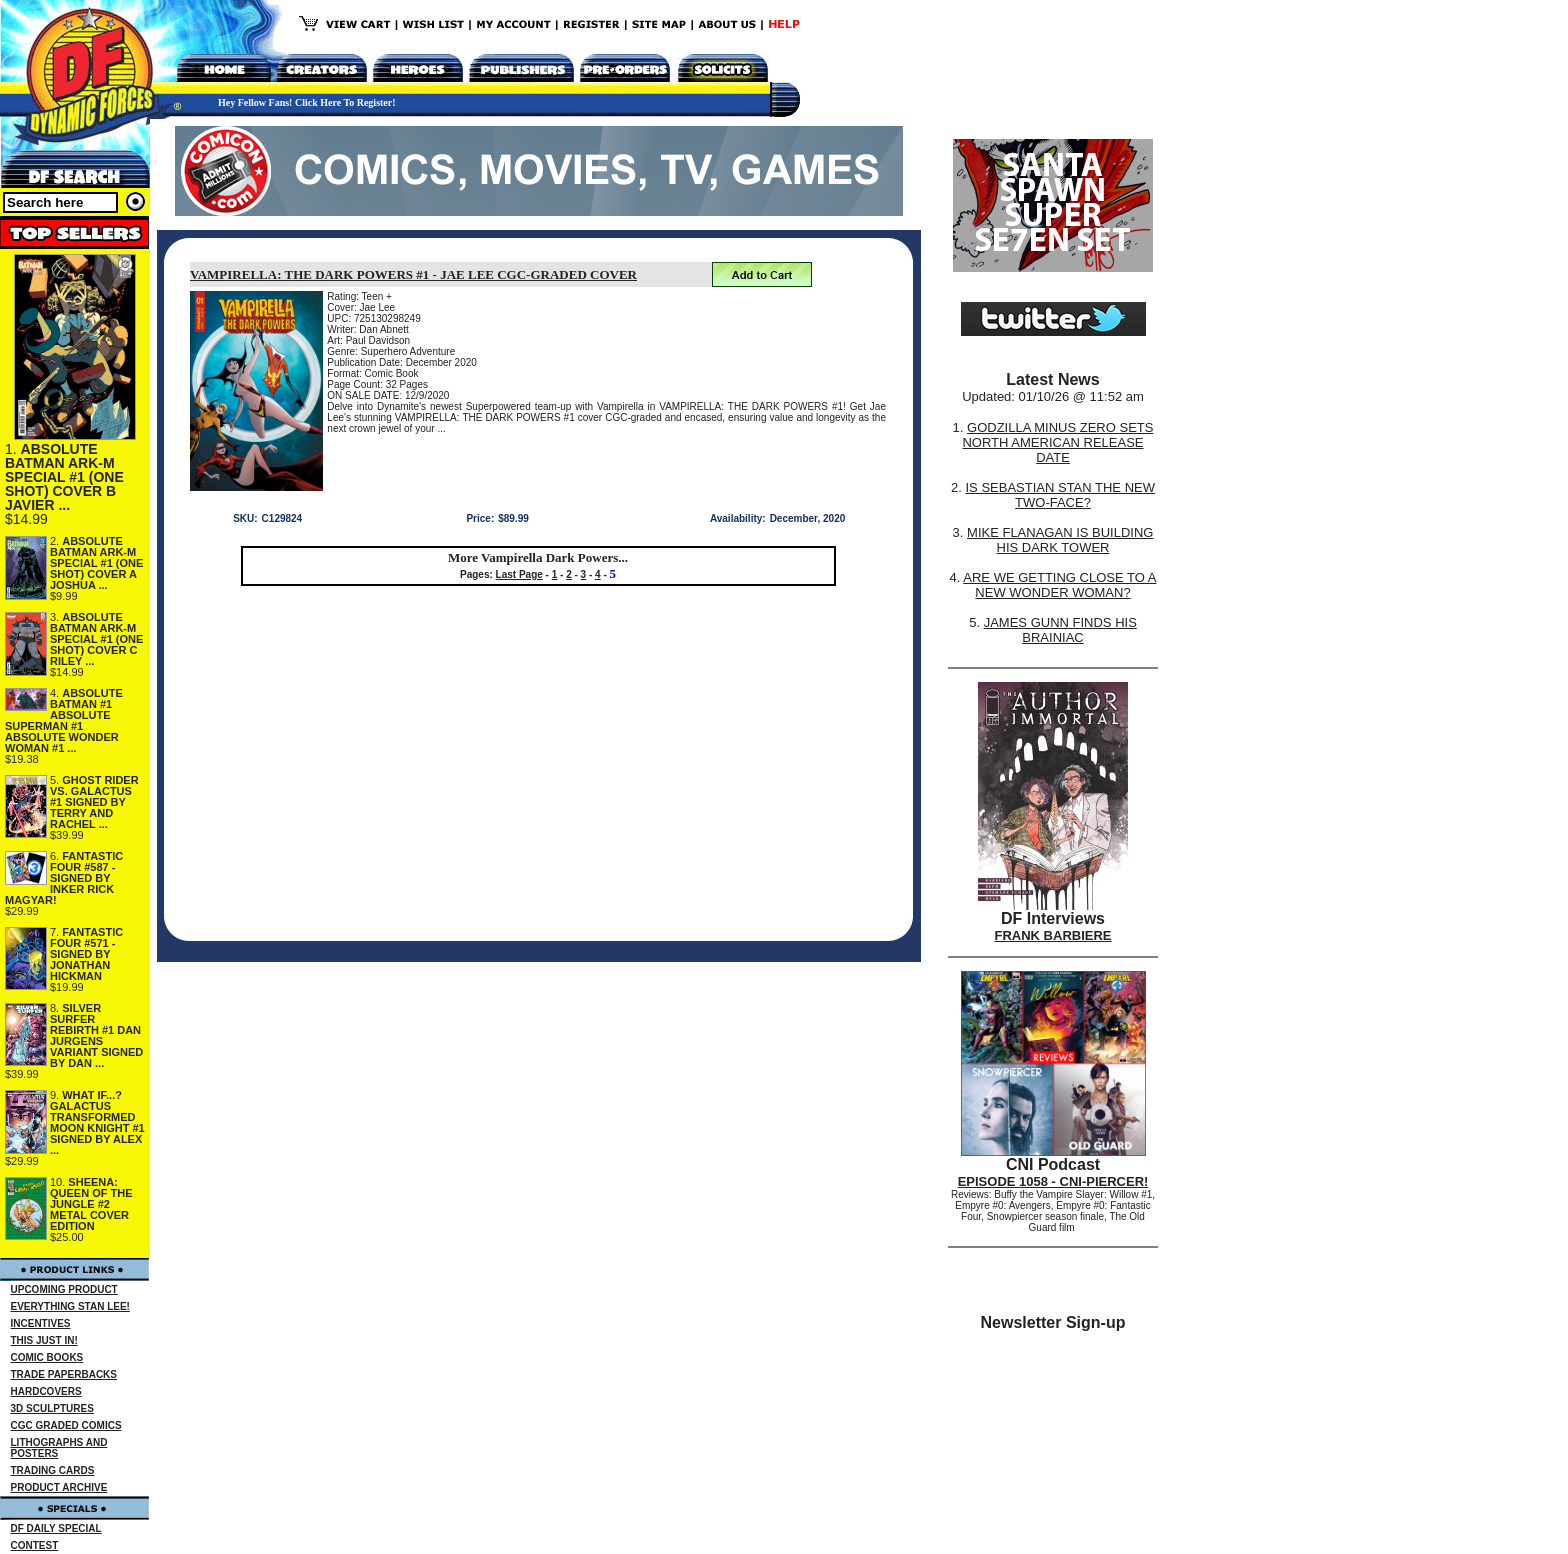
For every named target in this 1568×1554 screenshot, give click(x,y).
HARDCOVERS (46, 1391)
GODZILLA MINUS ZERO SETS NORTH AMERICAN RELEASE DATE (1057, 442)
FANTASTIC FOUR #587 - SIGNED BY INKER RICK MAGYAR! (64, 878)
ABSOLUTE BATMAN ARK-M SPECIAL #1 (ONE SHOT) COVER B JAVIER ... (64, 477)
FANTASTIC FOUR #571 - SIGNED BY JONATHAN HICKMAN (86, 954)
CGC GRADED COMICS (66, 1425)
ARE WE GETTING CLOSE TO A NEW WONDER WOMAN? (1059, 585)
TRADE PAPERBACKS (64, 1374)
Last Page (519, 574)
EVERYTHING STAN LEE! (70, 1306)
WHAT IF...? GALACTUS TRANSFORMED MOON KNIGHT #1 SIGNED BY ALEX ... (97, 1122)
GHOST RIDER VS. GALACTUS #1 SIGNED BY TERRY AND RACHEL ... (94, 802)
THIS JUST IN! (44, 1340)
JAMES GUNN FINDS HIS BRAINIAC (1060, 630)
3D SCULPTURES (52, 1408)
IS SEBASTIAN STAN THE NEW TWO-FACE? (1060, 495)
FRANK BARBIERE (1053, 935)
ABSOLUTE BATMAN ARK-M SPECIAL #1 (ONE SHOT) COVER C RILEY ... (96, 639)
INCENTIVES (41, 1323)
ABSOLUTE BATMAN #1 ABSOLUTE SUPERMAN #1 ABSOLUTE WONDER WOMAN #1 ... (64, 720)
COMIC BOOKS (47, 1357)
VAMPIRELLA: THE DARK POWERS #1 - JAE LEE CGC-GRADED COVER (413, 274)
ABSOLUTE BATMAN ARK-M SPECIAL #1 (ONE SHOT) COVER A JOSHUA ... (96, 563)
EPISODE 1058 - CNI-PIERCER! (1053, 1181)
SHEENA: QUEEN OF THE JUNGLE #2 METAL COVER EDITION (91, 1204)
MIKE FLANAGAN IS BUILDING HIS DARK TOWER (1060, 540)
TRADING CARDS (53, 1470)
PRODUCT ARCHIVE (59, 1487)
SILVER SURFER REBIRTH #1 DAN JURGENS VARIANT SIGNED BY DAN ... (96, 1035)
